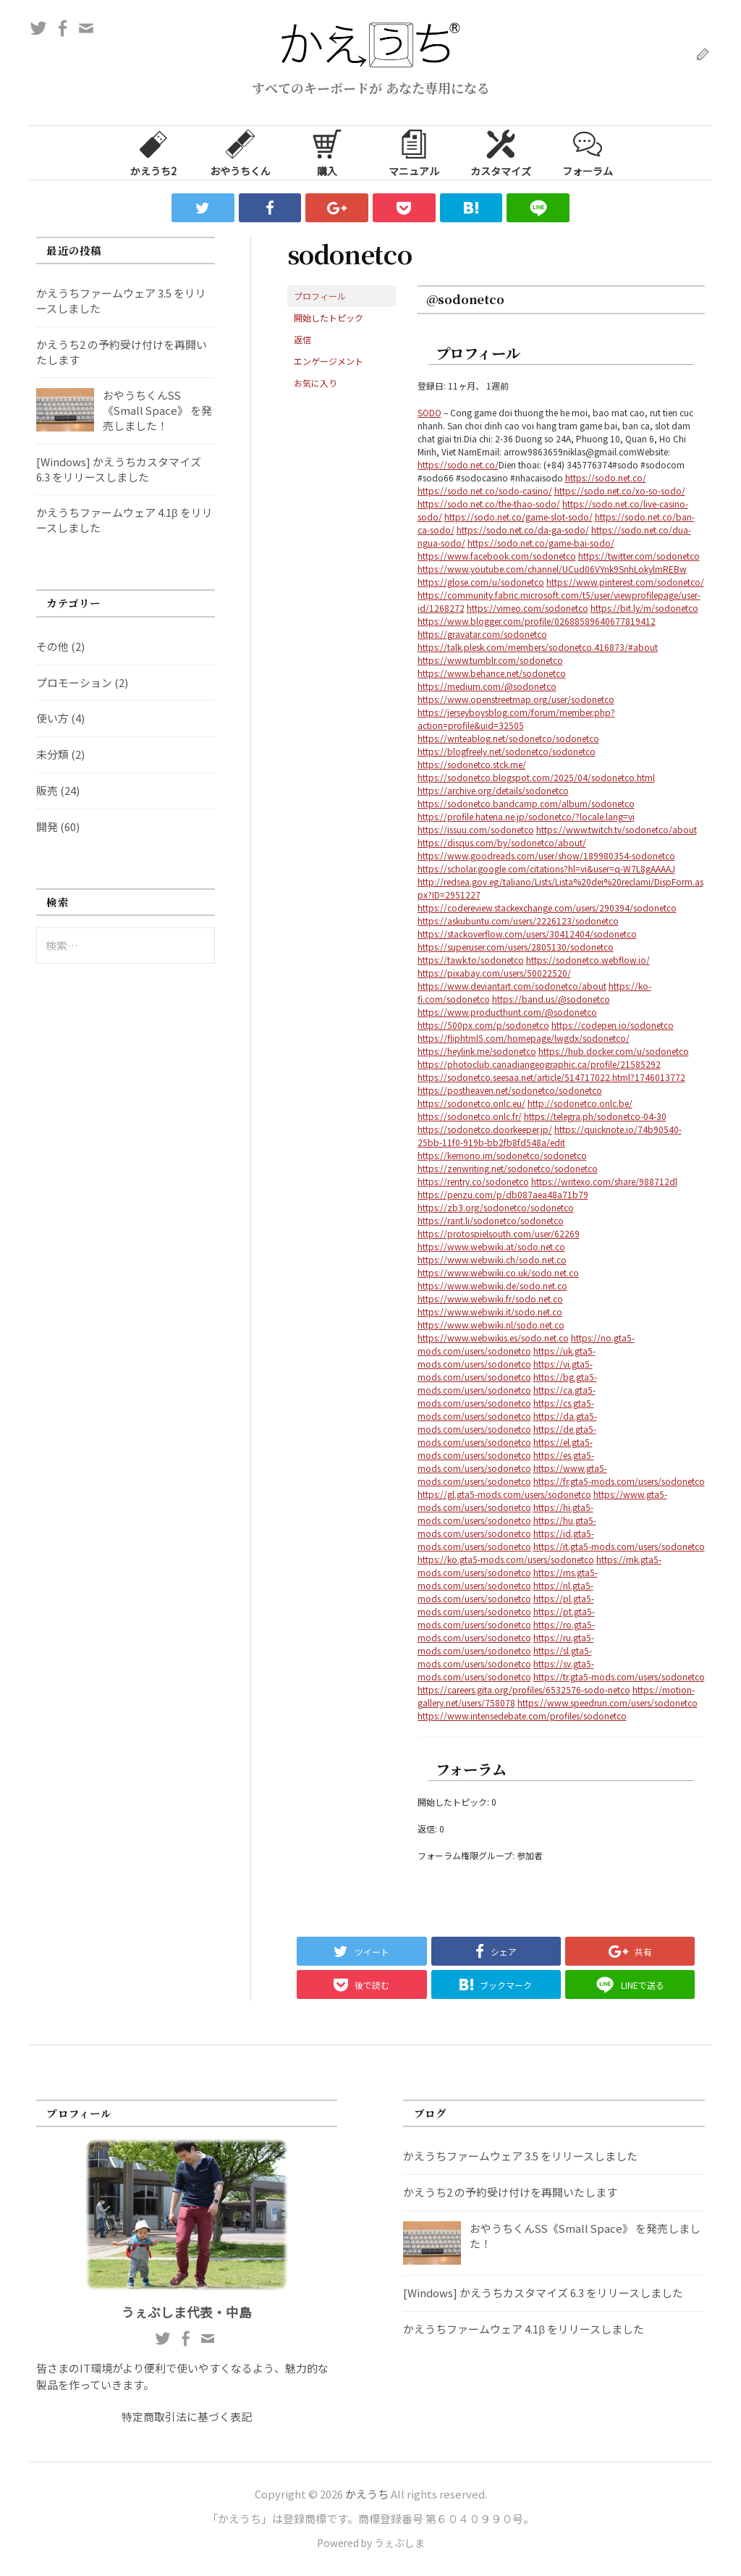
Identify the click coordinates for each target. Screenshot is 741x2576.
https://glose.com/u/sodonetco (481, 582)
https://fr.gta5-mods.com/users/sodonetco (619, 1481)
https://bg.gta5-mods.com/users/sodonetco (507, 1383)
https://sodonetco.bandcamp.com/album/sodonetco (526, 803)
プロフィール (320, 296)
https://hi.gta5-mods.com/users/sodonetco (505, 1513)
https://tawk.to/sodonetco (471, 960)
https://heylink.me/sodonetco (477, 1051)
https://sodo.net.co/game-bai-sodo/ (540, 542)
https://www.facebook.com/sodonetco (497, 556)
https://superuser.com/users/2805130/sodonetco (516, 946)
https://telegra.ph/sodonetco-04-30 (595, 1116)
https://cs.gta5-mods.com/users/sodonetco (506, 1409)
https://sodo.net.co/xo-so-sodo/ (619, 490)
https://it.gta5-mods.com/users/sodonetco (619, 1546)
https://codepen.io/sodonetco (612, 1025)
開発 (47, 826)
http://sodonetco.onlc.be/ (580, 1103)
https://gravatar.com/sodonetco (482, 634)
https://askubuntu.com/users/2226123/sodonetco (518, 920)
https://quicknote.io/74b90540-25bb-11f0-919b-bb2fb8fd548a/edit (550, 1135)
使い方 (52, 717)
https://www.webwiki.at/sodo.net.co (491, 1246)
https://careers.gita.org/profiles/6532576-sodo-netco (524, 1689)
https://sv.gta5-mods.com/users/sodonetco (506, 1670)
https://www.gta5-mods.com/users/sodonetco (512, 1474)
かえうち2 (153, 152)
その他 (52, 646)
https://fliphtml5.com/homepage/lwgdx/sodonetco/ (524, 1038)
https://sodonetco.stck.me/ (472, 764)
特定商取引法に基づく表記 (187, 2416)
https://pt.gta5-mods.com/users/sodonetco (506, 1617)
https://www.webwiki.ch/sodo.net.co (492, 1259)
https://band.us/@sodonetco (551, 999)
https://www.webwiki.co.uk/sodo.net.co (498, 1272)
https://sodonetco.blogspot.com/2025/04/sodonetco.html (536, 777)
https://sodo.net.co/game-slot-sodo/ (518, 516)
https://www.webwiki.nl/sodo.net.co (491, 1324)
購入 (327, 152)
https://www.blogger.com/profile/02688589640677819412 (537, 621)
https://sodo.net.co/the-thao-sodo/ (489, 503)
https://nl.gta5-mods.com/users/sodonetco (505, 1591)
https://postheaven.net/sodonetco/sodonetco (510, 1090)
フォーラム (587, 152)
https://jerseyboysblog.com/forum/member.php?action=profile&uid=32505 (516, 718)
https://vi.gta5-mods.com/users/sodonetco (505, 1370)
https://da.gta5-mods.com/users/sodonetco (507, 1422)
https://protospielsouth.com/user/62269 (499, 1233)
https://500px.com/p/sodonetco (483, 1025)
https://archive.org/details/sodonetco (493, 790)
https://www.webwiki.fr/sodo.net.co (490, 1298)
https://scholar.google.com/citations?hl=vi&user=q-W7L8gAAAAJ (546, 868)
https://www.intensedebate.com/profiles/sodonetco (522, 1715)
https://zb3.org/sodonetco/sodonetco (496, 1207)
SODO (429, 412)
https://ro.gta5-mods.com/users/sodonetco (506, 1630)
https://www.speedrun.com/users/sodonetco (607, 1702)
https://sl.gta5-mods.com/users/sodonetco (505, 1657)
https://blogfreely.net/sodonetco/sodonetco (507, 751)
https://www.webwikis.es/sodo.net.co (493, 1337)
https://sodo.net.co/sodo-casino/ (485, 490)
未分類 (52, 754)
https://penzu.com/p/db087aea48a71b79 (503, 1194)
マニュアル (414, 152)
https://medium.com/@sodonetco (487, 686)
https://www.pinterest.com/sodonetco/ (625, 582)
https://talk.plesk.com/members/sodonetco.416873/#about (538, 647)
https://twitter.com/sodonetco (639, 556)
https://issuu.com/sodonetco (476, 829)
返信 (302, 339)
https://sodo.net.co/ (458, 464)
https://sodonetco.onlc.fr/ (470, 1116)
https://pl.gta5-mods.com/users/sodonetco (506, 1604)
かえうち (367, 2493)
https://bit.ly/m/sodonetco (644, 608)
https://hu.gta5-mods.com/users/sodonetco (507, 1526)
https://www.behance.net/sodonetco (492, 673)
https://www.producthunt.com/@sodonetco (507, 1012)
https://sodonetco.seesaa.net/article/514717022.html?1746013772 (551, 1077)
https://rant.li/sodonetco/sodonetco (491, 1220)
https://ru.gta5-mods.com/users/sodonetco (506, 1644)
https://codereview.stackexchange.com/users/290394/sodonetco (547, 907)
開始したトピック (328, 317)
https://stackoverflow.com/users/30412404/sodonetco (527, 933)
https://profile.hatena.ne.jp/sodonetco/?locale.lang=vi (526, 816)
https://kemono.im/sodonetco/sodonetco (502, 1155)
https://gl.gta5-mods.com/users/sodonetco (504, 1494)
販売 (47, 790)
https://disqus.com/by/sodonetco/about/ (502, 842)
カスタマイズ (500, 152)
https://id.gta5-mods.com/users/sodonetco (506, 1539)
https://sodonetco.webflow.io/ (588, 960)
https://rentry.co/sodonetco (473, 1181)
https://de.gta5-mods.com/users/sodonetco (507, 1435)
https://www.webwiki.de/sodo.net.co (492, 1285)
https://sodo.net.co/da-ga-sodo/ (523, 529)
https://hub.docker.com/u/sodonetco (613, 1051)
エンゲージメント (328, 361)
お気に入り (315, 382)
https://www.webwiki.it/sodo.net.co (490, 1311)
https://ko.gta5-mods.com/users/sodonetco (506, 1559)
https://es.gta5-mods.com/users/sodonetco (506, 1461)
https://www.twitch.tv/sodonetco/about (616, 829)
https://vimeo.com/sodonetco (527, 608)
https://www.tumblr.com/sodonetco (490, 660)
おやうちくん (240, 152)
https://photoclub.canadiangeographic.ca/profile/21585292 (539, 1064)
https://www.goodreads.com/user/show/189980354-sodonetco (546, 855)
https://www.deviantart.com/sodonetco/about (512, 986)
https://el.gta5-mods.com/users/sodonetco (505, 1448)
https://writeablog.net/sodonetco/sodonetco (508, 738)
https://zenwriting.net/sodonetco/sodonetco (508, 1168)
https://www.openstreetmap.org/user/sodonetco (516, 699)
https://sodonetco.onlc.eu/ (471, 1103)
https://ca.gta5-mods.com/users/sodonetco (507, 1396)
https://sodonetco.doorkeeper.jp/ (485, 1129)
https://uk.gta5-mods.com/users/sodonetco (507, 1357)
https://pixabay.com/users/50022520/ (494, 973)
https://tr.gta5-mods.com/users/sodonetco (619, 1676)
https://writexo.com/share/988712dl (604, 1181)
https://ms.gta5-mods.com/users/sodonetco (508, 1578)
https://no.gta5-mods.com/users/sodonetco (526, 1344)
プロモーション (74, 682)
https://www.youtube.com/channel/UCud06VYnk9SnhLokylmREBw (552, 569)
